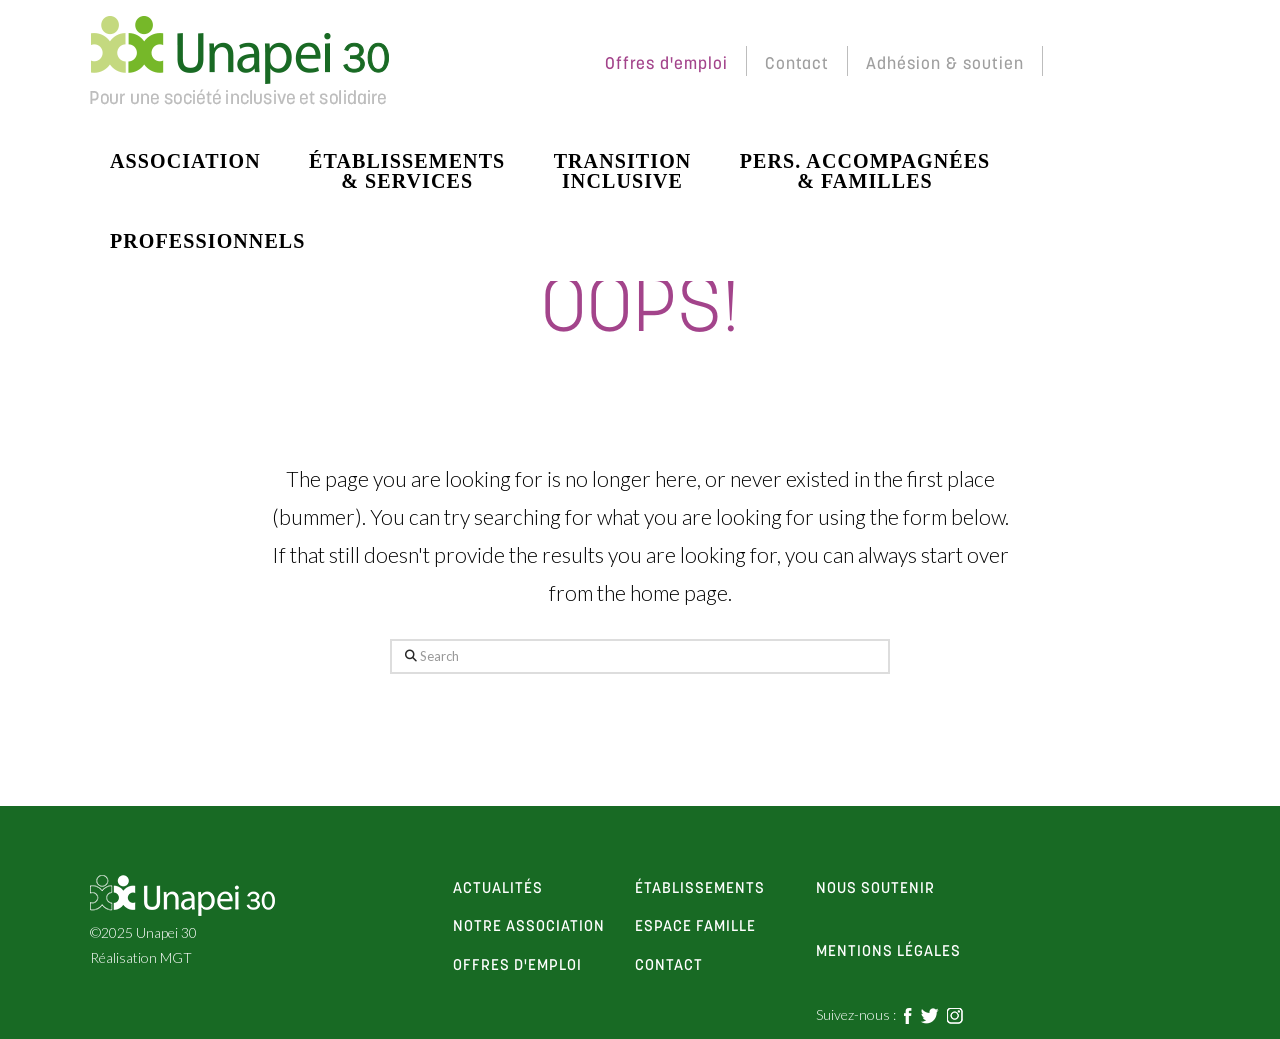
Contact (797, 64)
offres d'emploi (517, 966)
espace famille (695, 927)
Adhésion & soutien (945, 64)
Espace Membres (500, 64)
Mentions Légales (888, 952)
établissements (700, 889)
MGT (176, 957)
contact (669, 966)
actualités (498, 889)
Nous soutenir (875, 889)
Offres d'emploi (666, 64)
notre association (529, 927)
